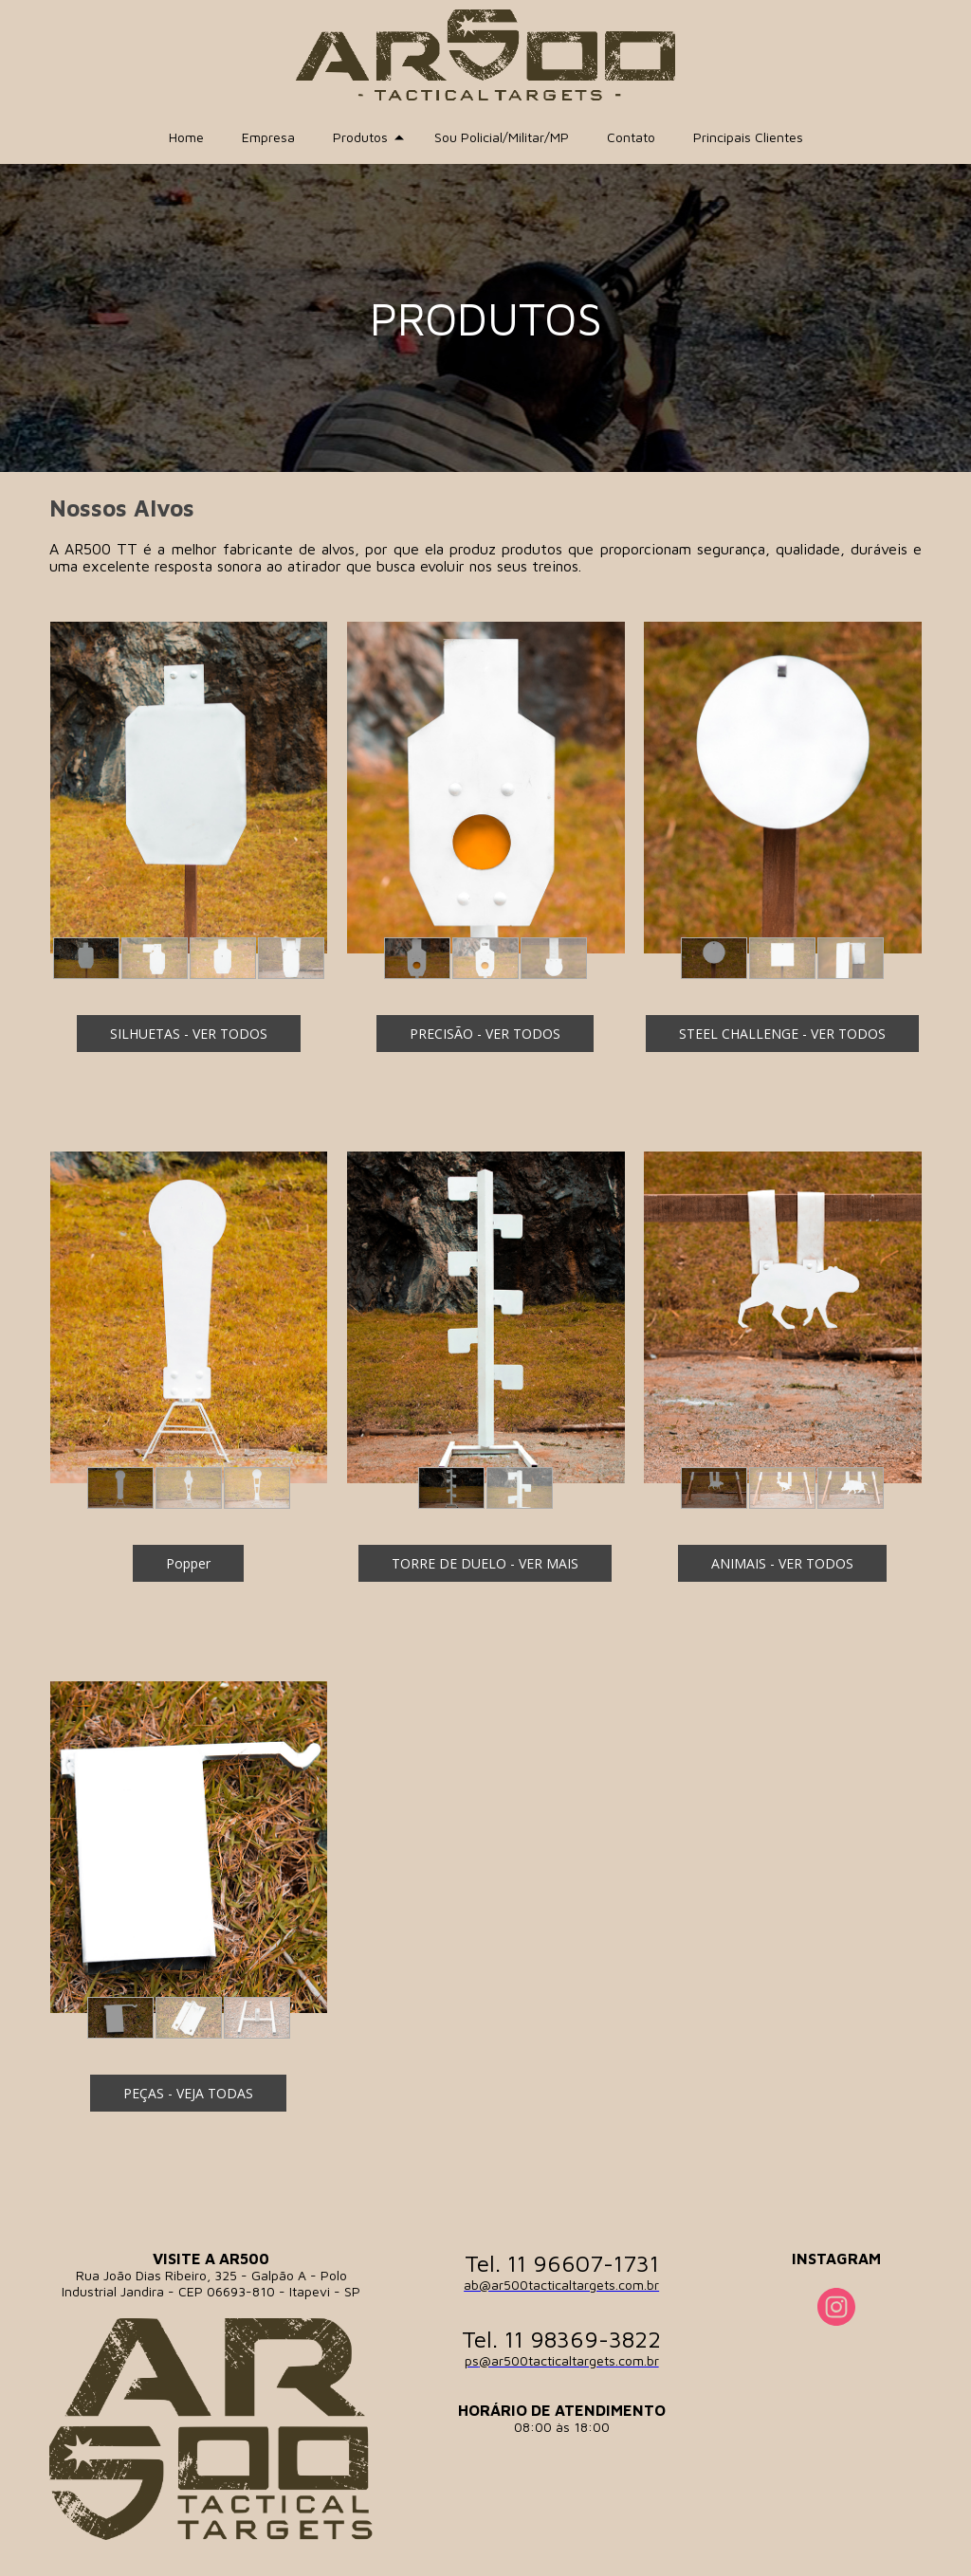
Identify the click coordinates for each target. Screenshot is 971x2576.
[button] (86, 958)
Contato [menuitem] (631, 137)
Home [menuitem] (186, 137)
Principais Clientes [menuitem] (748, 137)
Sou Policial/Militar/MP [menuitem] (501, 137)
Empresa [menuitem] (268, 137)
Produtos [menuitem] (360, 137)
